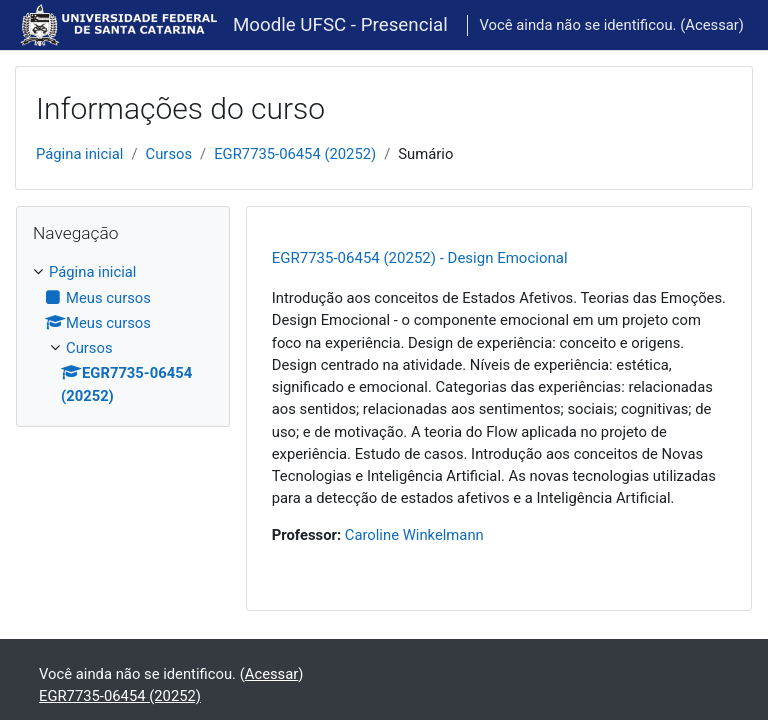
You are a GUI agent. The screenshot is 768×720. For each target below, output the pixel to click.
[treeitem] (123, 333)
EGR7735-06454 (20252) (295, 154)
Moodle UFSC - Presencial (340, 25)
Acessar (712, 25)
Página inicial (79, 154)
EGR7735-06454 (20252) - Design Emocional (420, 258)
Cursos (169, 154)
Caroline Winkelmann (414, 535)
